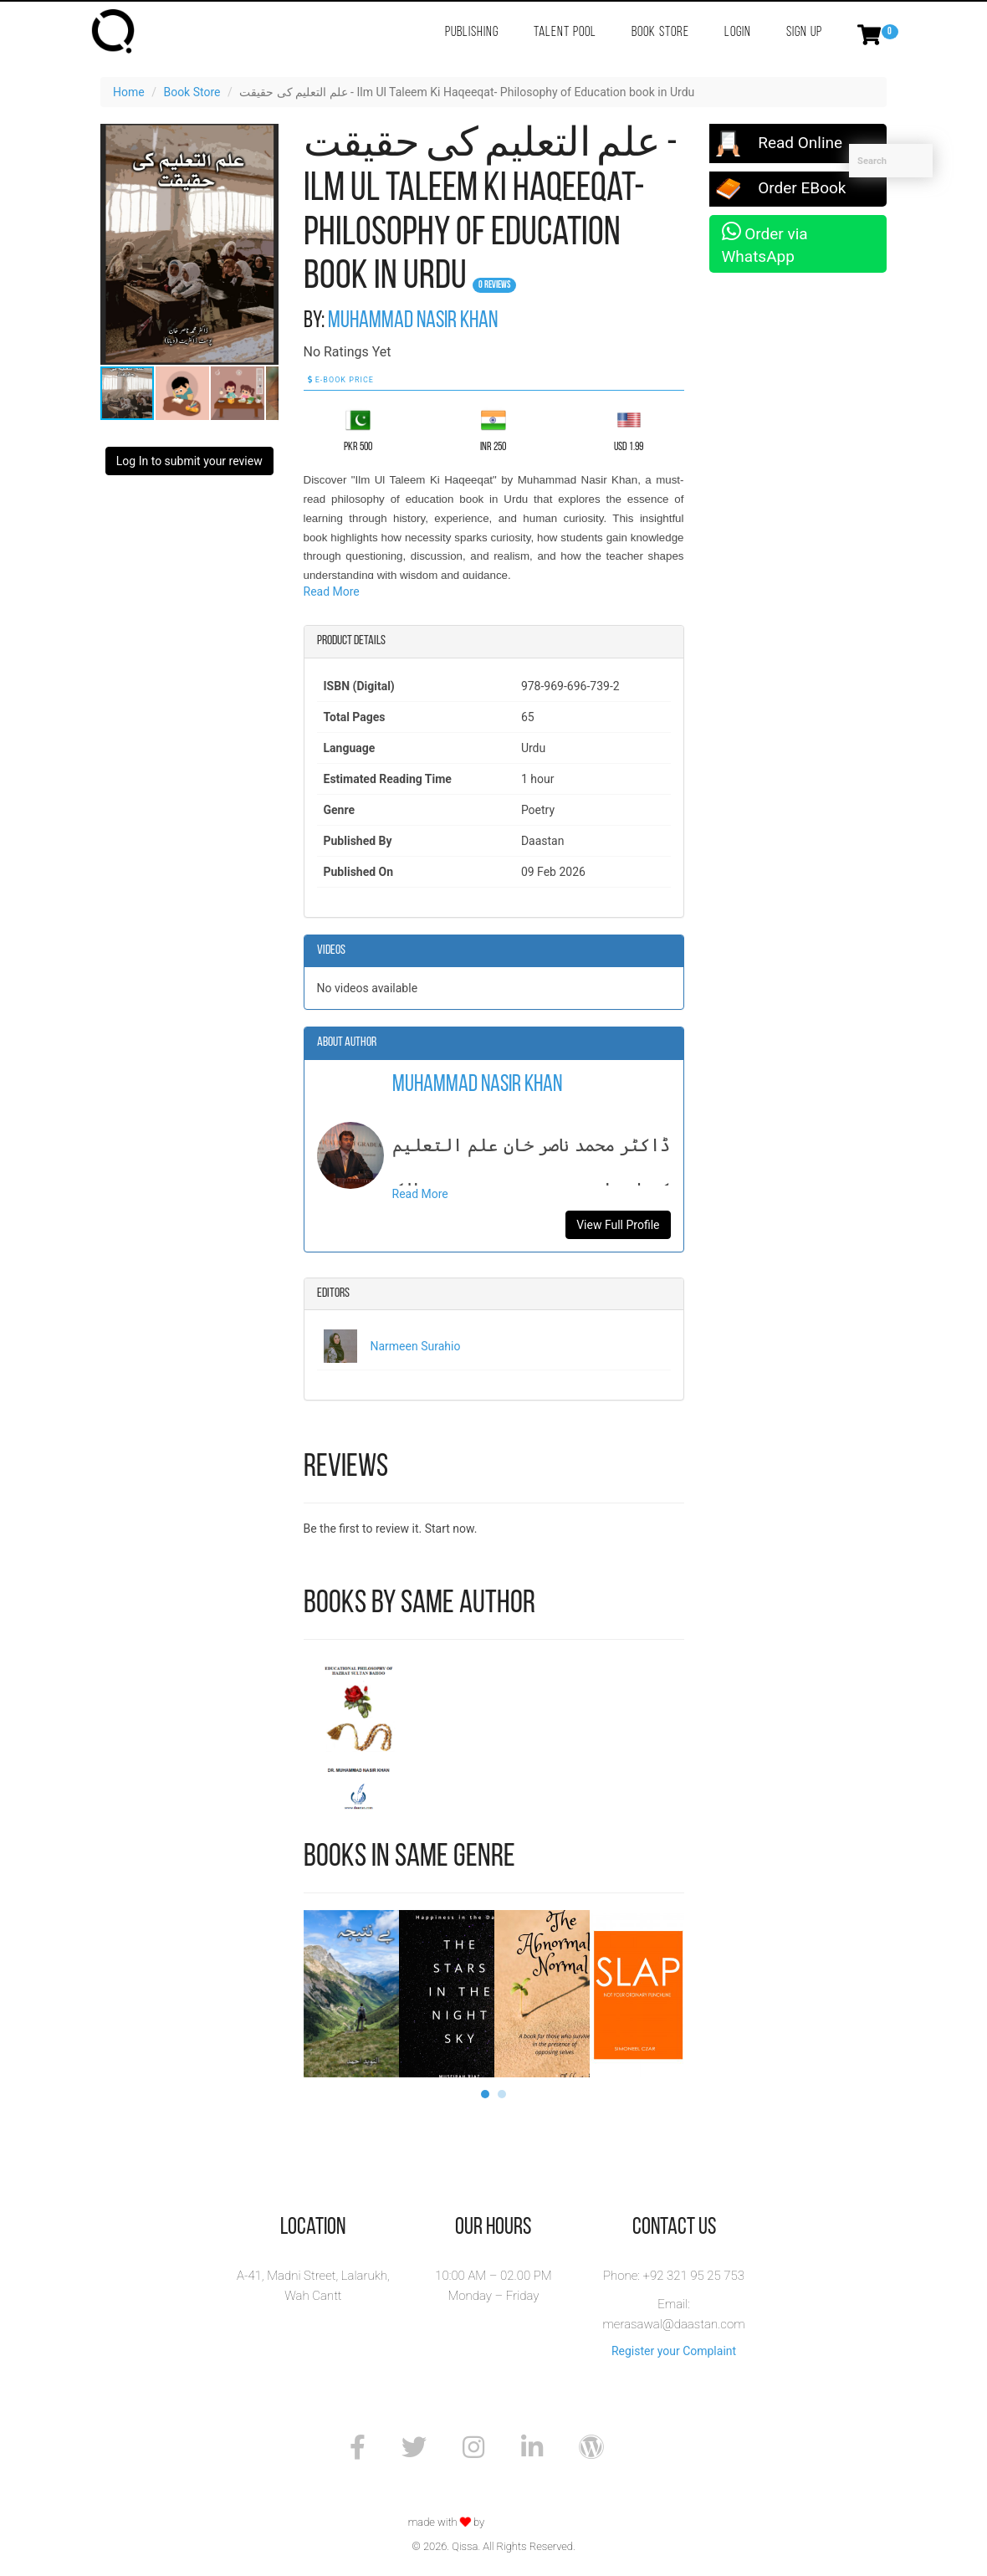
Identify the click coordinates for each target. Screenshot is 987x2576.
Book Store (660, 32)
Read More (332, 591)
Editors (333, 1293)
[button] (263, 138)
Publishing (472, 32)
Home (129, 92)
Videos (331, 950)
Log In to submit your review (189, 461)
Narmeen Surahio (416, 1346)
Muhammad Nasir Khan (413, 321)
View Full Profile (617, 1225)
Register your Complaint (673, 2351)
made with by (448, 2522)
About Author (346, 1042)
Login (737, 32)
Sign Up (804, 32)
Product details (351, 641)
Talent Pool (565, 32)
